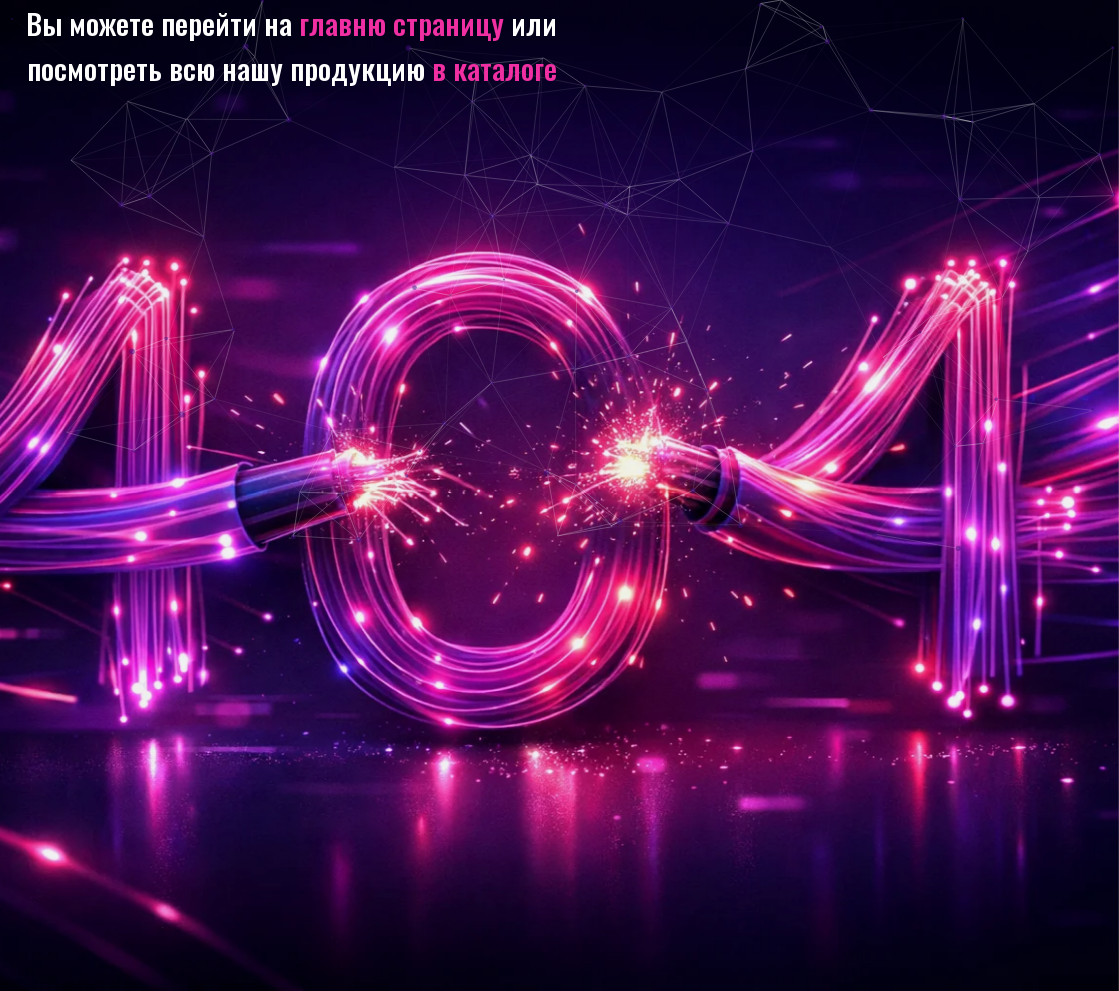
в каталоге (494, 67)
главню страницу (401, 22)
